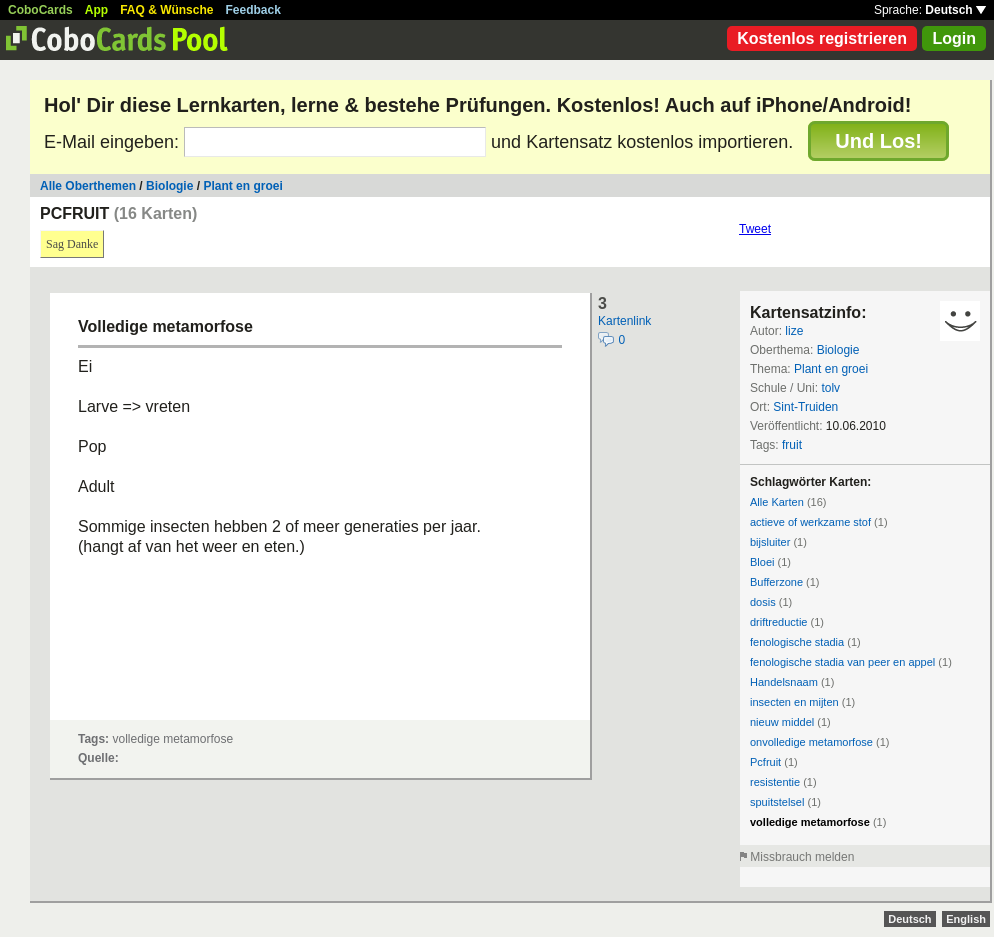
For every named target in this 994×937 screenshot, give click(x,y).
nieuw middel (782, 722)
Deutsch (955, 10)
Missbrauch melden (802, 857)
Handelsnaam (784, 682)
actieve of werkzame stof (810, 522)
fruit (792, 445)
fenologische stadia (797, 642)
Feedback (253, 10)
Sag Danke (72, 244)
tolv (830, 388)
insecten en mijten (794, 702)
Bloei (762, 562)
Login (954, 38)
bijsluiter (770, 542)
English (966, 919)
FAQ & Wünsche (166, 10)
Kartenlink (624, 321)
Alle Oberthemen (88, 186)
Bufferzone (776, 582)
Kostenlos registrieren (822, 38)
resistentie (775, 782)
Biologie (169, 186)
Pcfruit (765, 762)
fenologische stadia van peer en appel (842, 662)
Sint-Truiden (805, 407)
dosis (763, 602)
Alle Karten (777, 502)
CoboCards (40, 10)
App (96, 10)
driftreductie (778, 622)
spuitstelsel (777, 802)
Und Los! (878, 141)
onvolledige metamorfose (811, 742)
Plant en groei (242, 186)
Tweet (755, 229)
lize (794, 331)
